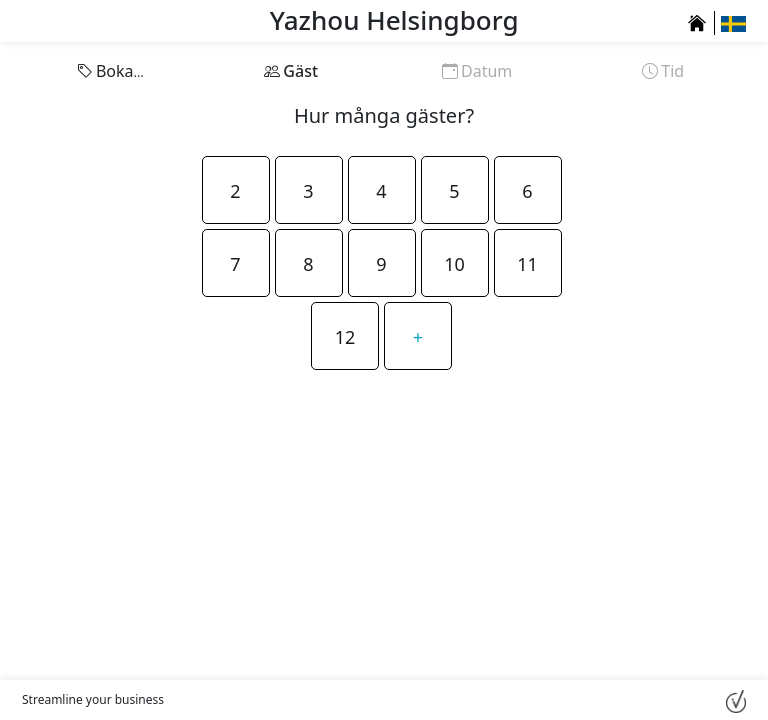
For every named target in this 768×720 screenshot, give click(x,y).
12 (345, 337)
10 (454, 264)
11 (527, 264)
